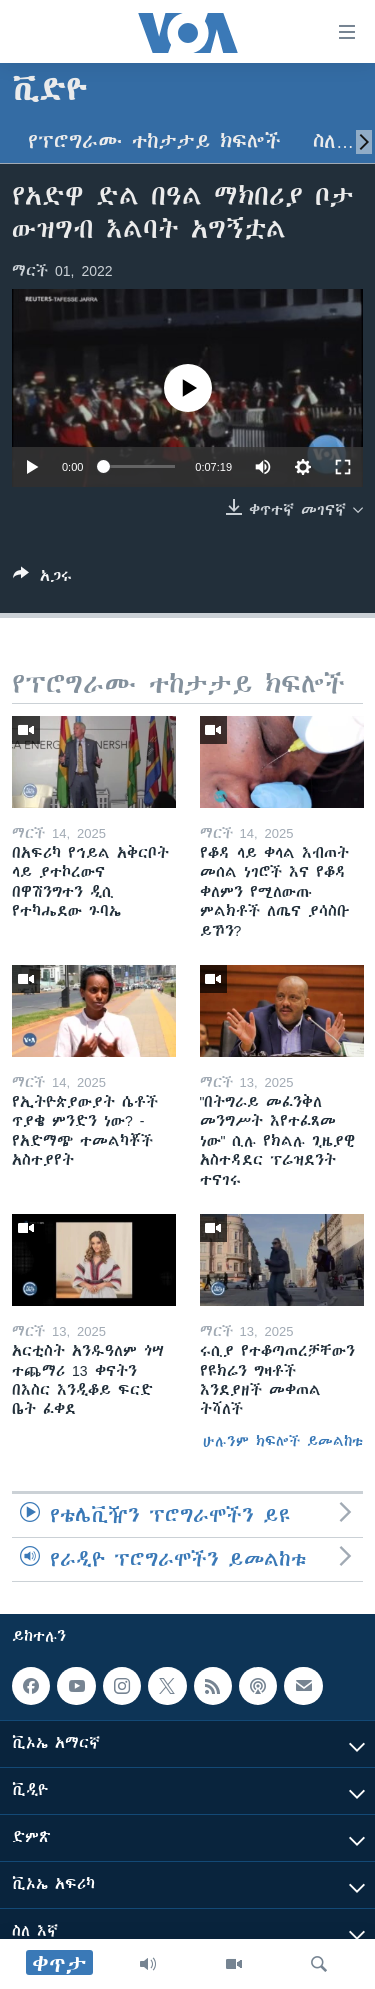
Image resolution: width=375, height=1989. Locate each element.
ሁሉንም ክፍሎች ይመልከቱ (283, 1441)
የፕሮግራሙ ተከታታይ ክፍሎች (154, 141)
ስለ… (333, 141)
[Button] (42, 579)
